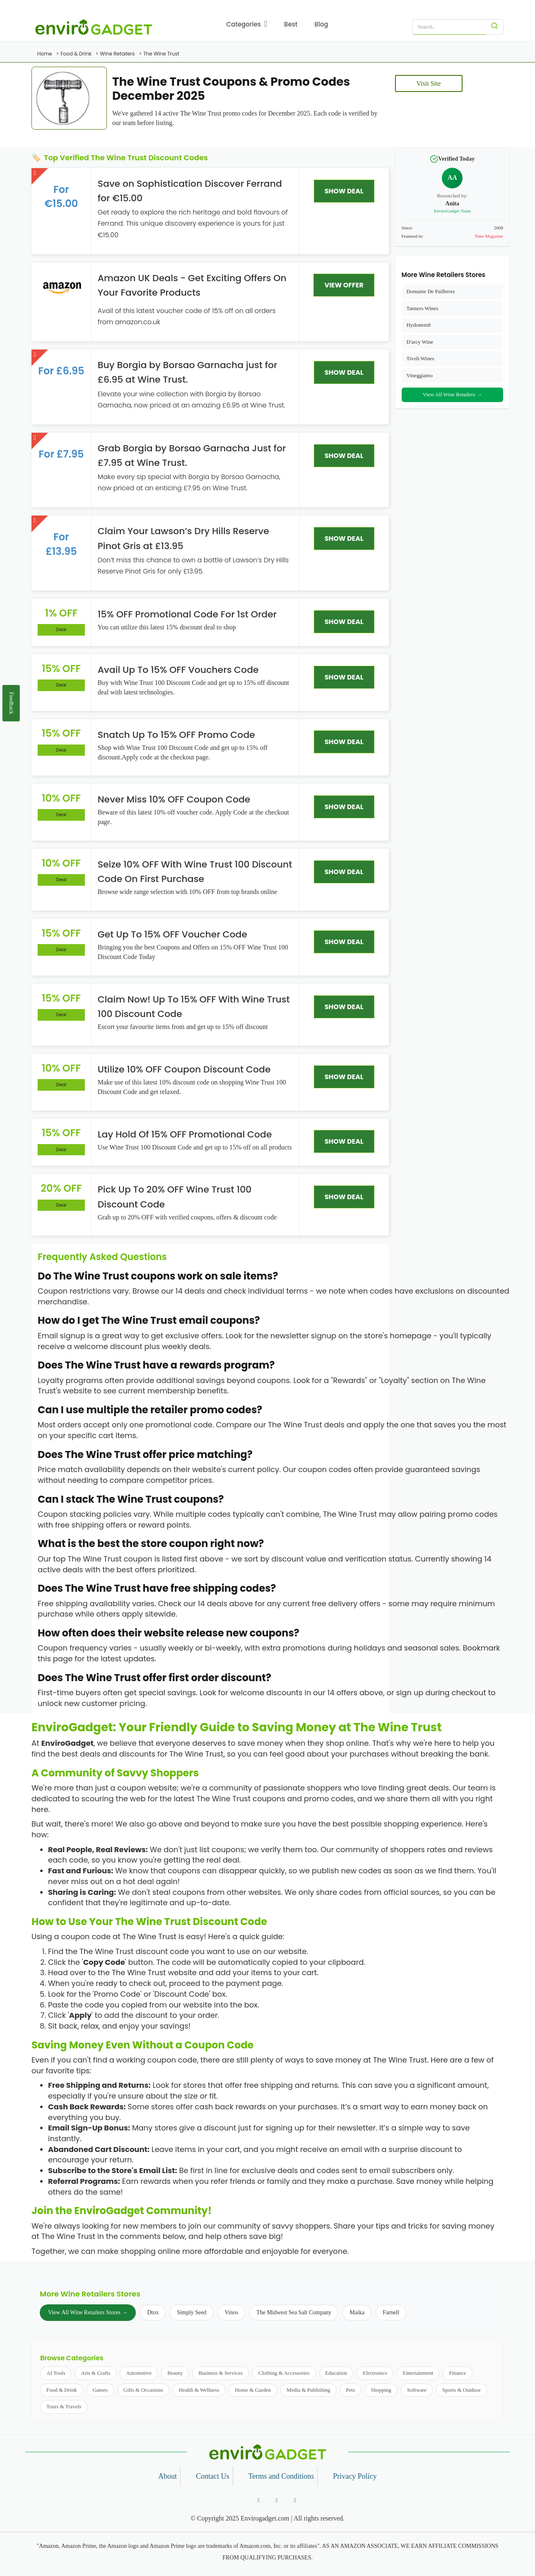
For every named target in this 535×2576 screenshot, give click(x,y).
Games (100, 2390)
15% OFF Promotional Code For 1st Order (187, 614)
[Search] (495, 27)
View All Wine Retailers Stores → (88, 2312)
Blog (321, 24)
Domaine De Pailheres (431, 291)
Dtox (153, 2312)
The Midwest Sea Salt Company (293, 2312)
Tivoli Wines (420, 358)
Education (336, 2373)
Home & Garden (253, 2390)
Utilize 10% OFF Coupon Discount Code (184, 1069)
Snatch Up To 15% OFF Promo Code (176, 734)
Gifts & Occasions (143, 2390)
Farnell (391, 2312)
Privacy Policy (355, 2476)
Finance (457, 2373)
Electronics (375, 2373)
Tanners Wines (423, 308)
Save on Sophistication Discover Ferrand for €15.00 (190, 191)
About (167, 2476)
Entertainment (418, 2373)
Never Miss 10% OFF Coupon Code (174, 799)
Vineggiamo (420, 375)
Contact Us (212, 2476)
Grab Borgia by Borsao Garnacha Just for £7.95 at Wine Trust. (192, 455)
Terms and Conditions (281, 2476)
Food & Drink (61, 2390)
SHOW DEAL (344, 191)
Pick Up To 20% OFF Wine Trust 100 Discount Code (175, 1196)
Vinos (232, 2312)
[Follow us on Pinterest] (295, 2500)
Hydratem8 (419, 325)
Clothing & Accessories (284, 2373)
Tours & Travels (63, 2406)
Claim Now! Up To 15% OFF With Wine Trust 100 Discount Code (194, 1006)
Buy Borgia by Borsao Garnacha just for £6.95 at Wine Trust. (187, 372)
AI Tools (55, 2373)
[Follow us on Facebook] (259, 2500)
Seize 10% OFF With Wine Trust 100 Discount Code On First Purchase (195, 871)
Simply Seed (191, 2312)
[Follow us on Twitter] (277, 2500)
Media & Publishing (308, 2390)
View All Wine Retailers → (452, 394)
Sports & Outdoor (461, 2390)
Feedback (11, 703)
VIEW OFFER (343, 285)
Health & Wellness (199, 2390)
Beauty (175, 2373)
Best (290, 24)
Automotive (139, 2373)
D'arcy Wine (420, 342)
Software (417, 2390)
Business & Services (220, 2373)
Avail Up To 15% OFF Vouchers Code (178, 669)
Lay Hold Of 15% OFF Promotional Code (185, 1134)
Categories (247, 24)
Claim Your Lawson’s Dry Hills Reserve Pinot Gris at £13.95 (183, 538)
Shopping (381, 2390)
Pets (350, 2390)
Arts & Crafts (95, 2373)
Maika (356, 2312)
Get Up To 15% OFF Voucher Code (172, 934)
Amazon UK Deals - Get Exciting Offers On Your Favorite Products (192, 285)
